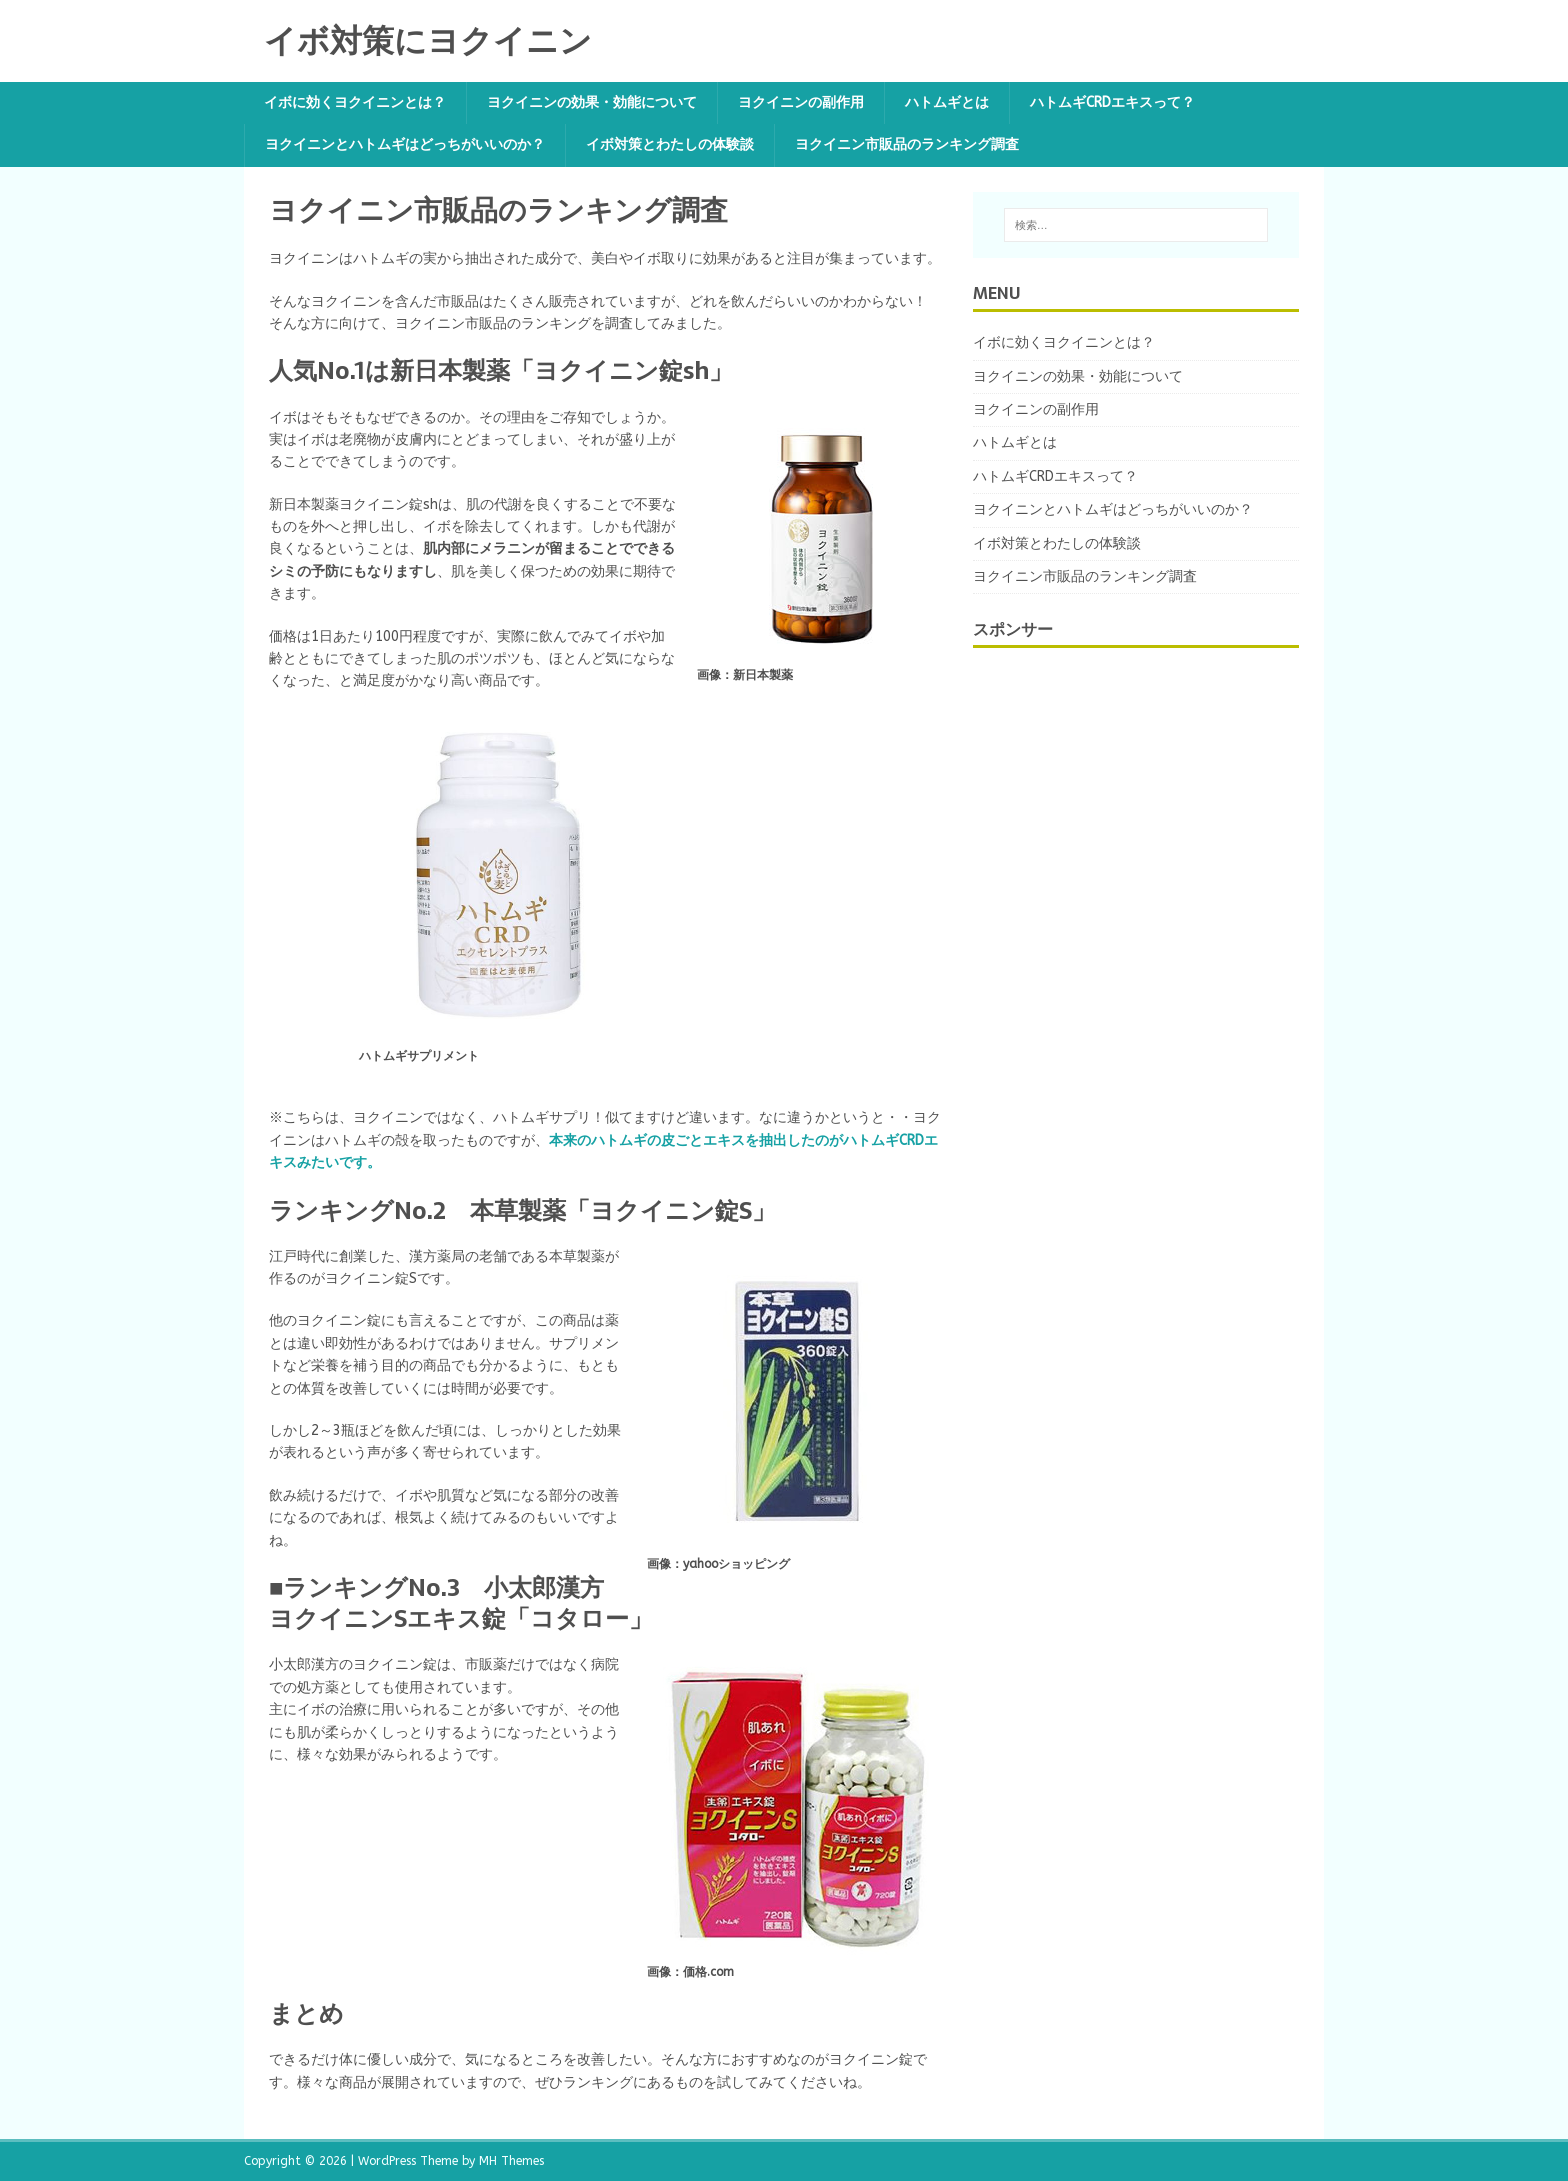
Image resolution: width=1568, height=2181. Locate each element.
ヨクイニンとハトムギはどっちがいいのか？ (405, 144)
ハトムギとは (947, 102)
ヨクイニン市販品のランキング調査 (907, 144)
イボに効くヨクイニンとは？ (355, 102)
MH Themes (511, 2161)
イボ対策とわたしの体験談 (670, 144)
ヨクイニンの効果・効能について (592, 102)
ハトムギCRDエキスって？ (1112, 102)
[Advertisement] (1123, 990)
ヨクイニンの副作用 (801, 102)
